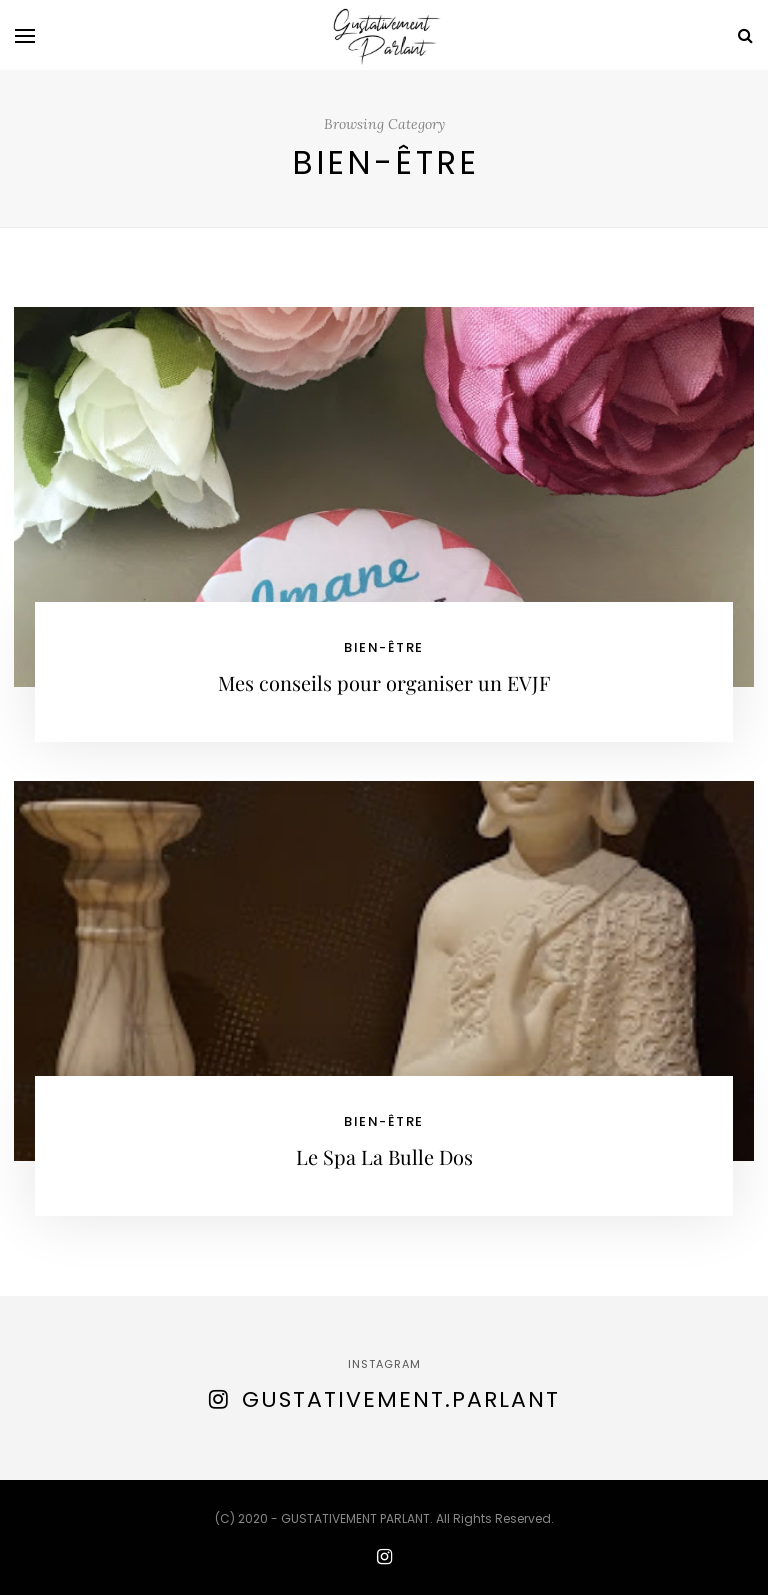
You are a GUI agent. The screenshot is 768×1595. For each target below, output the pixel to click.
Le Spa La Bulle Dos (384, 1156)
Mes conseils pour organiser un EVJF (384, 682)
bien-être (384, 647)
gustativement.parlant (401, 1399)
